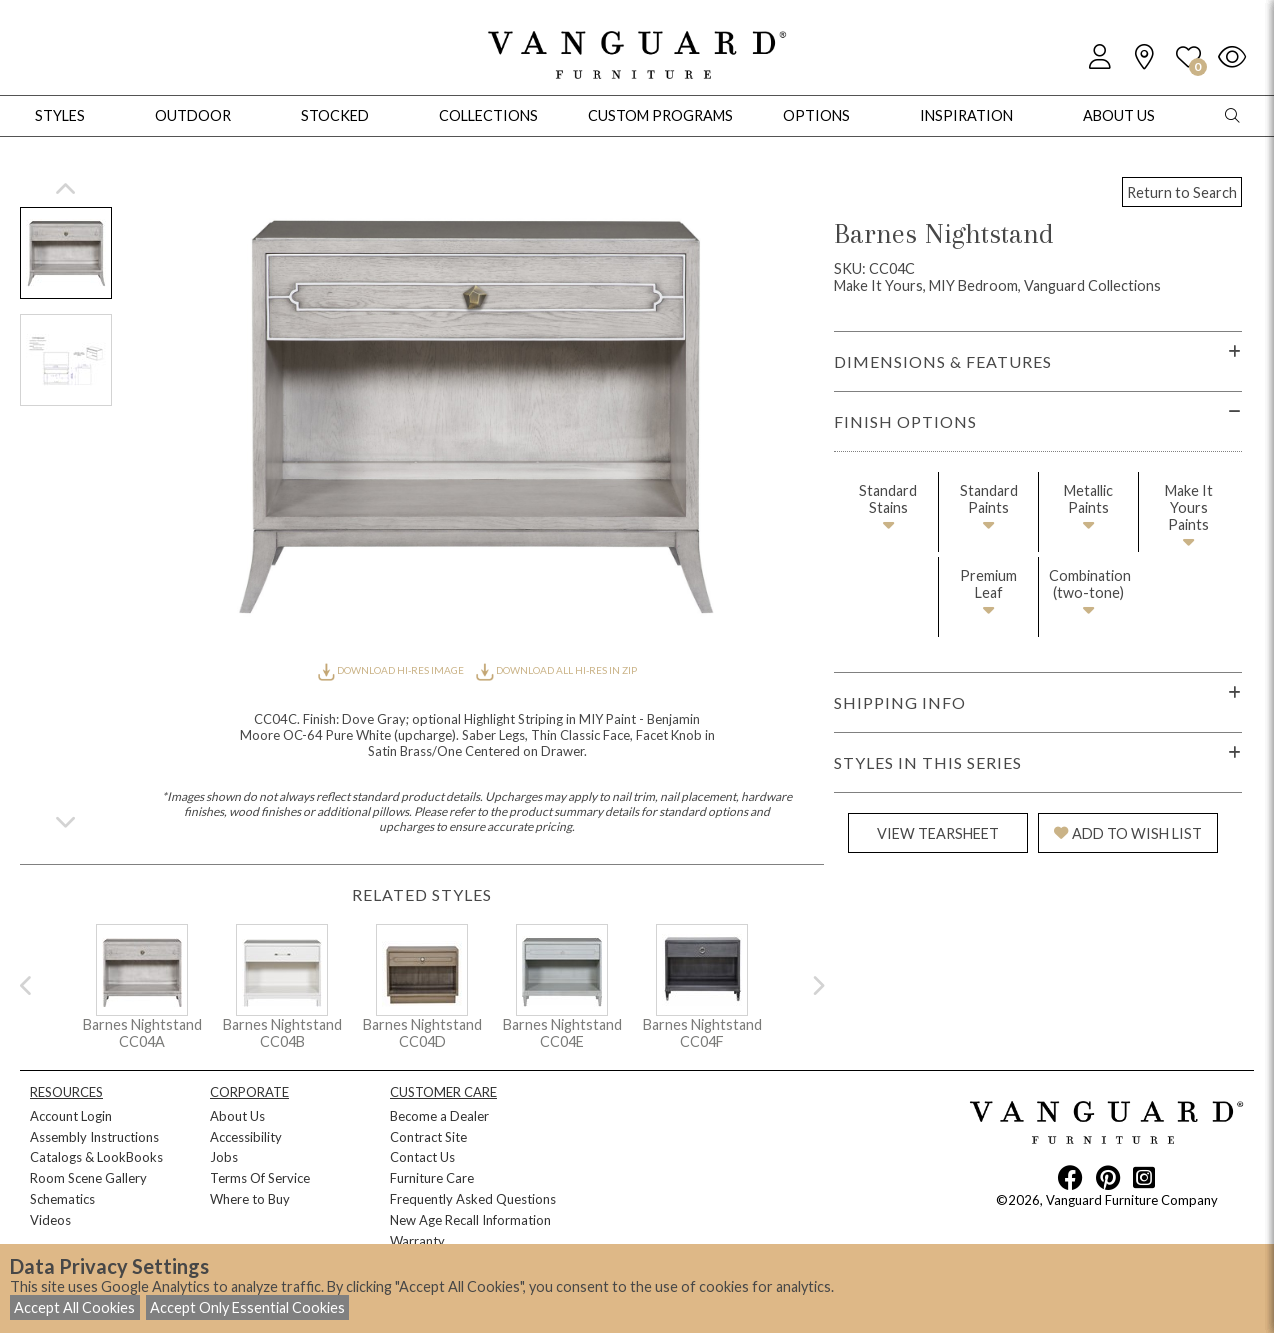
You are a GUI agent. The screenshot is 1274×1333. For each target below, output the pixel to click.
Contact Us (422, 1157)
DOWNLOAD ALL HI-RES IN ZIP (556, 670)
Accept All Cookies (74, 1307)
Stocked (335, 115)
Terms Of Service (260, 1178)
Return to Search (1182, 192)
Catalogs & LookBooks (96, 1157)
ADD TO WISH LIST (1128, 833)
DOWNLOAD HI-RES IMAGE (392, 670)
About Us (237, 1116)
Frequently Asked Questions (473, 1199)
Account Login (71, 1116)
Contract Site (428, 1137)
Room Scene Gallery (88, 1178)
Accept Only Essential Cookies (247, 1307)
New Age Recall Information (470, 1220)
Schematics (62, 1199)
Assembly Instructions (94, 1137)
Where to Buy (250, 1199)
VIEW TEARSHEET (938, 833)
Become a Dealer (439, 1116)
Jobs (224, 1157)
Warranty (417, 1241)
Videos (50, 1220)
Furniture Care (432, 1178)
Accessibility (246, 1137)
